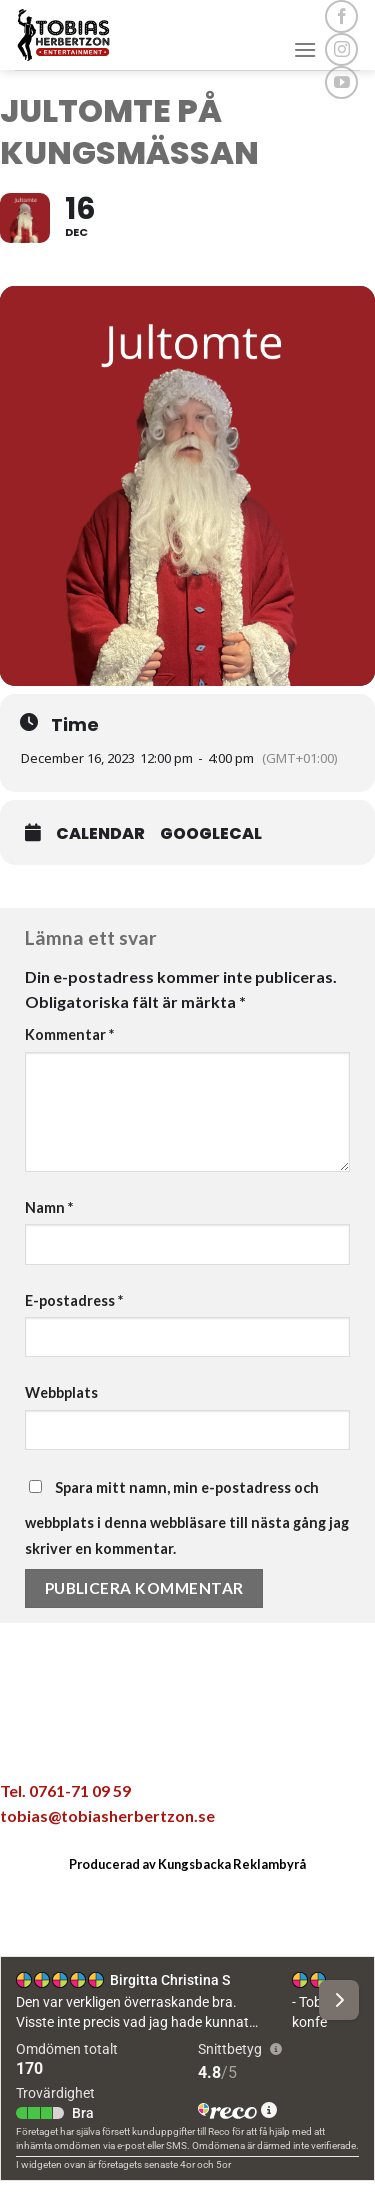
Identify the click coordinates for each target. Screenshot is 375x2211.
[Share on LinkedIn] (293, 1743)
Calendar (100, 834)
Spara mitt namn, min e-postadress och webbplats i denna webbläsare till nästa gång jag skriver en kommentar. (187, 1518)
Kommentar (69, 1034)
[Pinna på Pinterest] (250, 1743)
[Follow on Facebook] (341, 16)
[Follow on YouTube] (341, 82)
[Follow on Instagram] (341, 49)
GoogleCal (211, 834)
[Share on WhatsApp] (82, 1743)
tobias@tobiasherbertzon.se (107, 1815)
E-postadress (74, 1300)
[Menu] (305, 49)
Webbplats (61, 1392)
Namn (49, 1207)
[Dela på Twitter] (166, 1743)
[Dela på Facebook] (124, 1743)
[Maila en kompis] (208, 1743)
